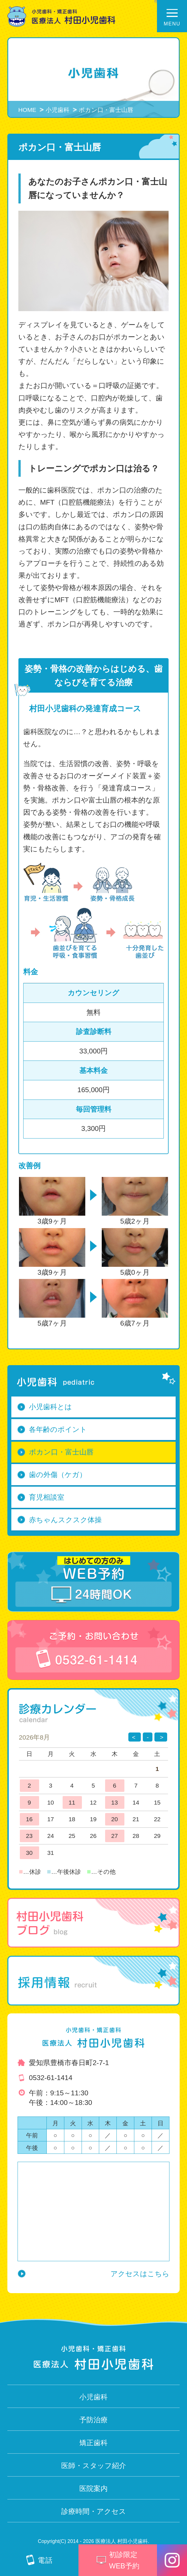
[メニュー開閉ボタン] (172, 16)
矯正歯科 (93, 2443)
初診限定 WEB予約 (117, 2560)
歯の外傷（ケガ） (57, 1474)
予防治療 (93, 2420)
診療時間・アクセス (93, 2511)
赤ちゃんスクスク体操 (65, 1520)
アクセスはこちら (139, 2274)
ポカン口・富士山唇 (61, 1452)
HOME (27, 110)
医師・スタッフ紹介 (93, 2465)
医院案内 (93, 2488)
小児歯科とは (50, 1407)
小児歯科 (57, 110)
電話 (39, 2560)
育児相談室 (46, 1497)
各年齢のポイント (58, 1429)
